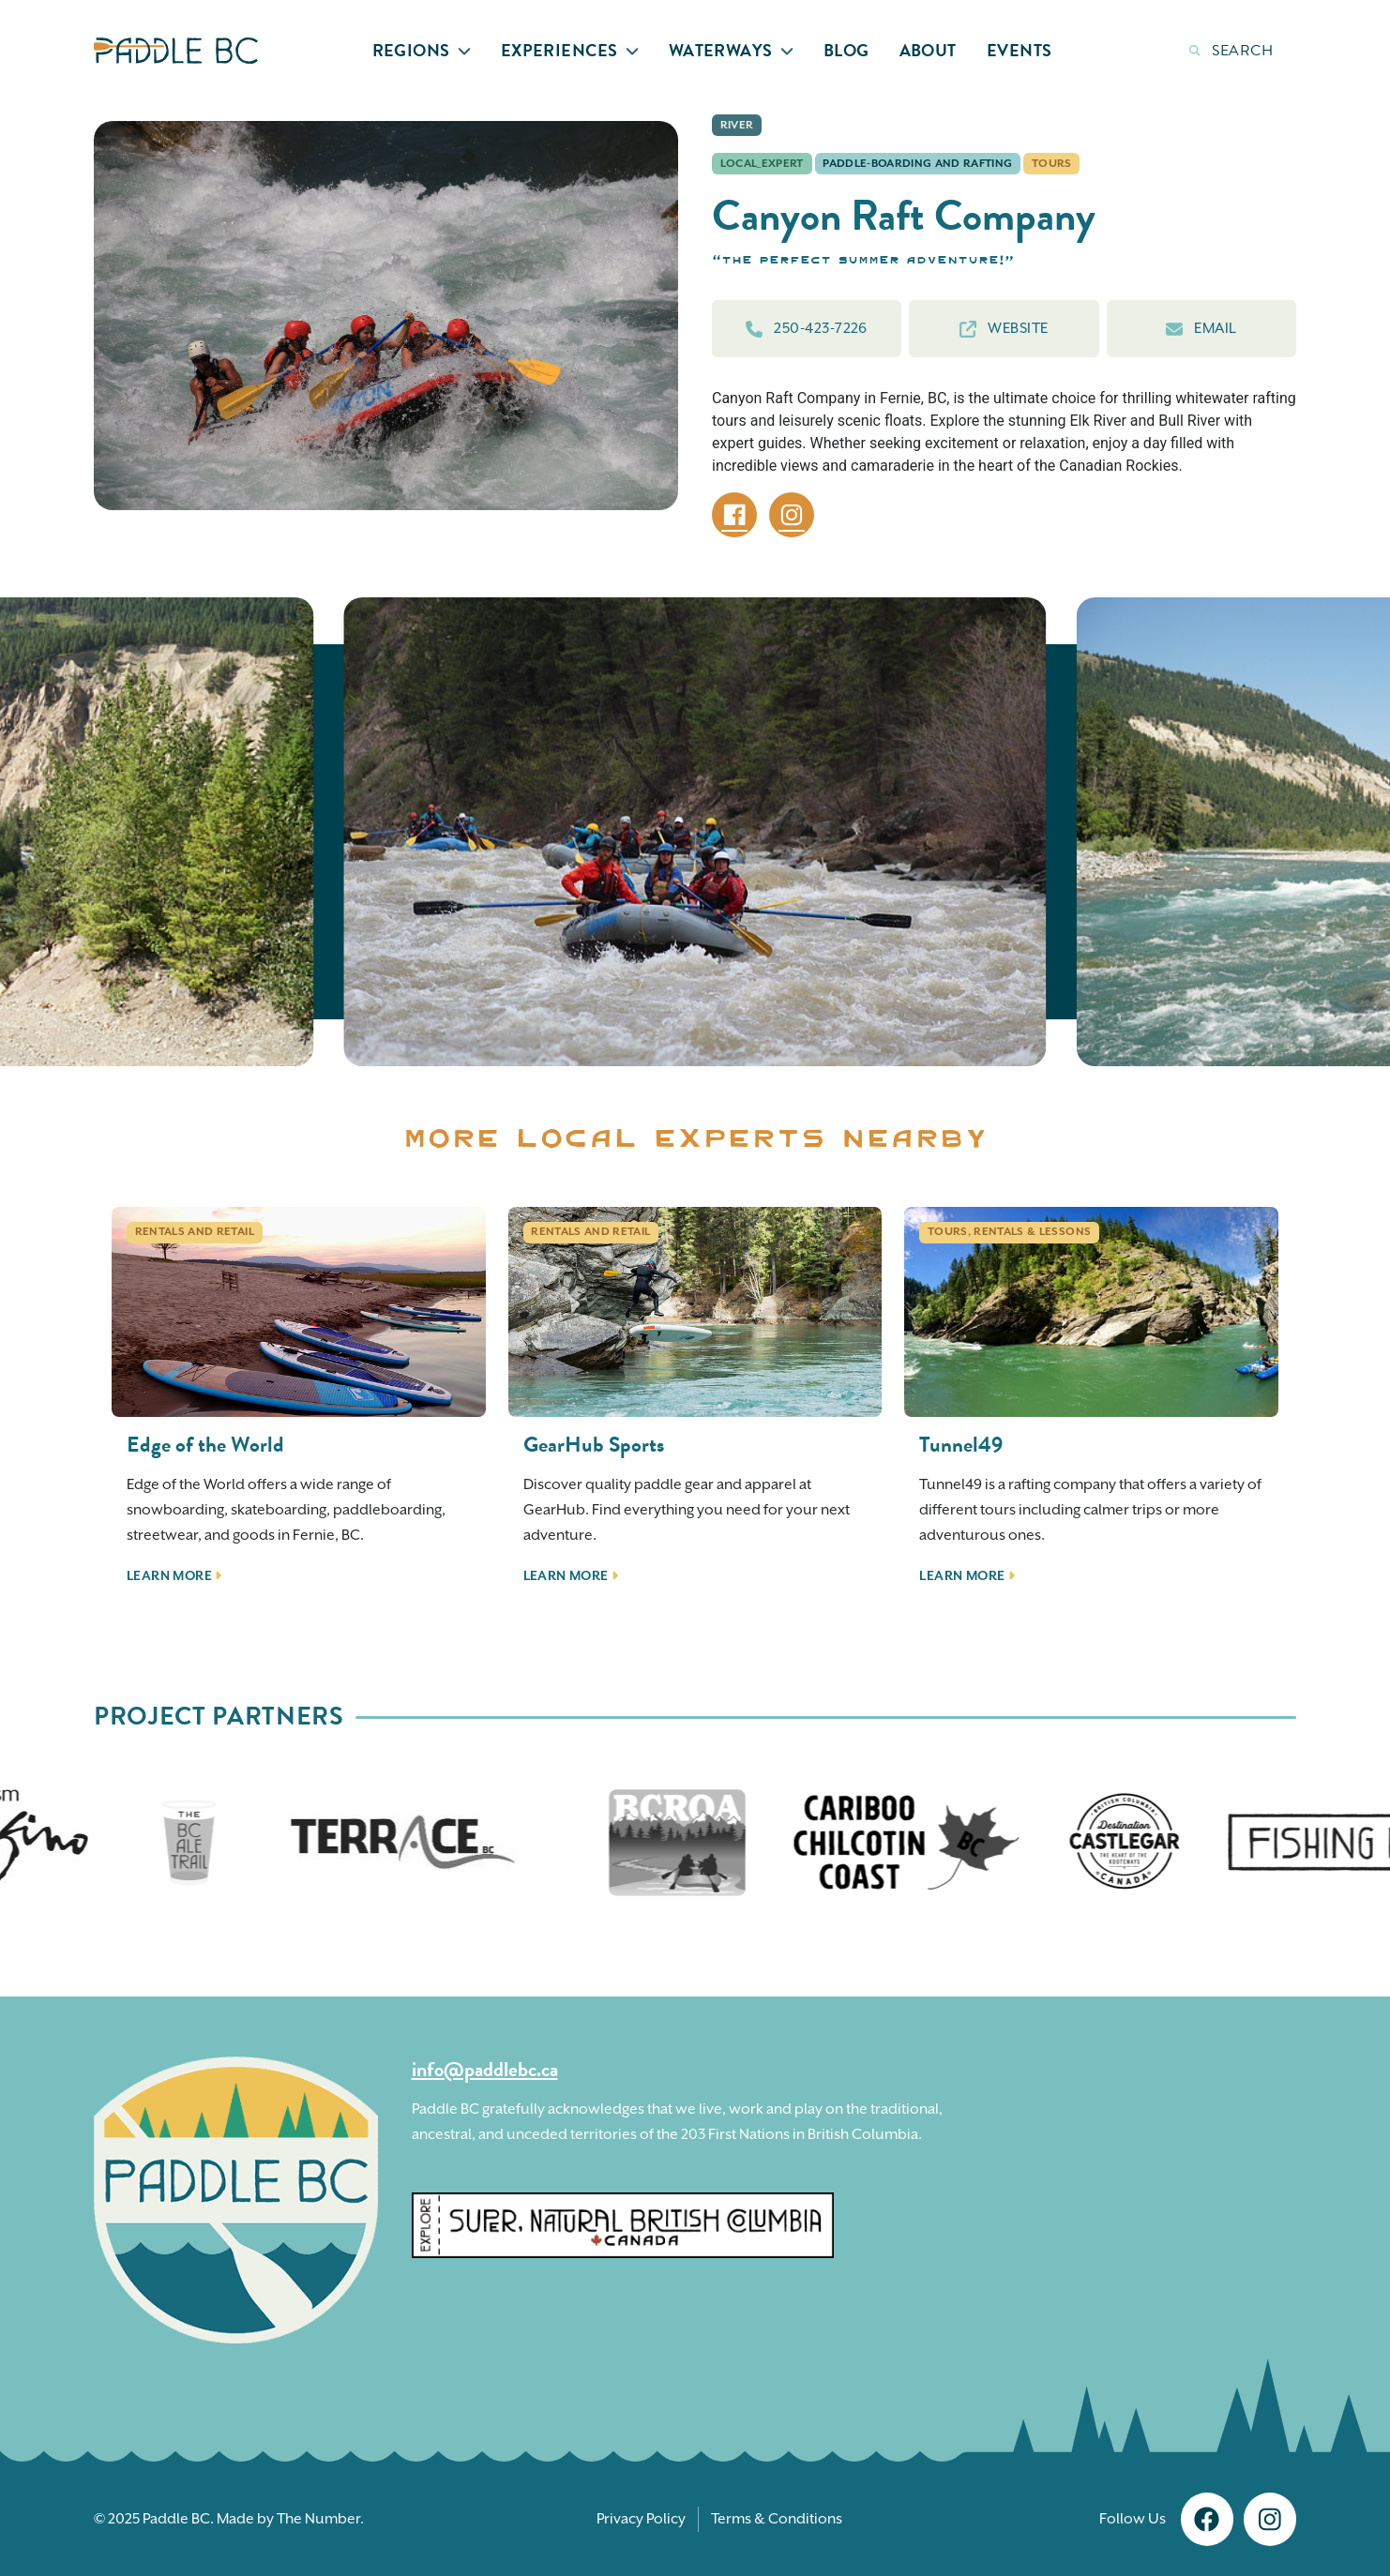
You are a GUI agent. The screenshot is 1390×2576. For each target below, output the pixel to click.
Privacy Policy (641, 2519)
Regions (421, 50)
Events (1019, 50)
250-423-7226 (806, 329)
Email (1201, 329)
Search (1231, 50)
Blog (846, 50)
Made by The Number (288, 2519)
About (928, 50)
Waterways (731, 50)
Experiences (570, 50)
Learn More (174, 1576)
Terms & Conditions (776, 2519)
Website (1003, 329)
